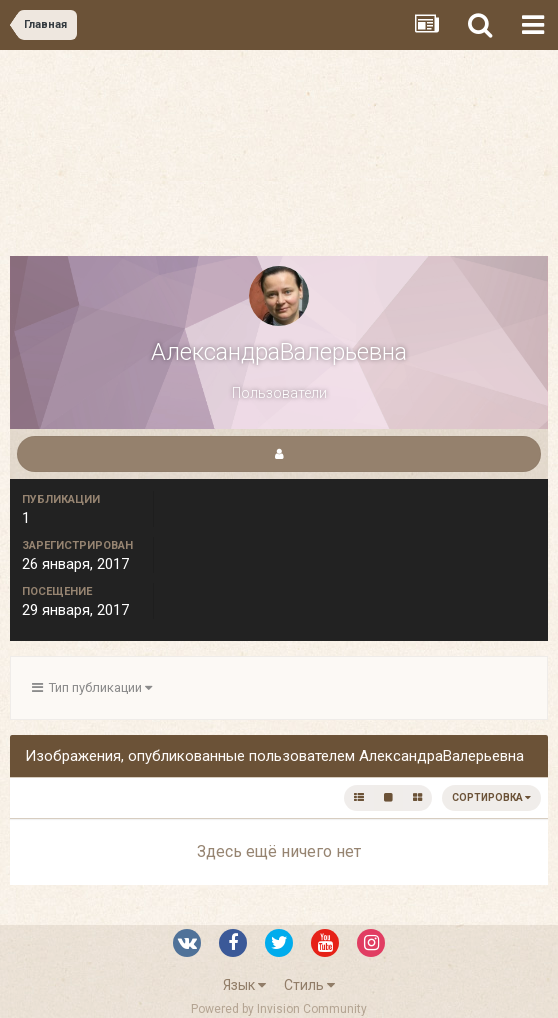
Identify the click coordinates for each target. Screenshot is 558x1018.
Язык (244, 985)
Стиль (309, 985)
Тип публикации (92, 687)
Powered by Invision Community (279, 1009)
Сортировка (491, 797)
